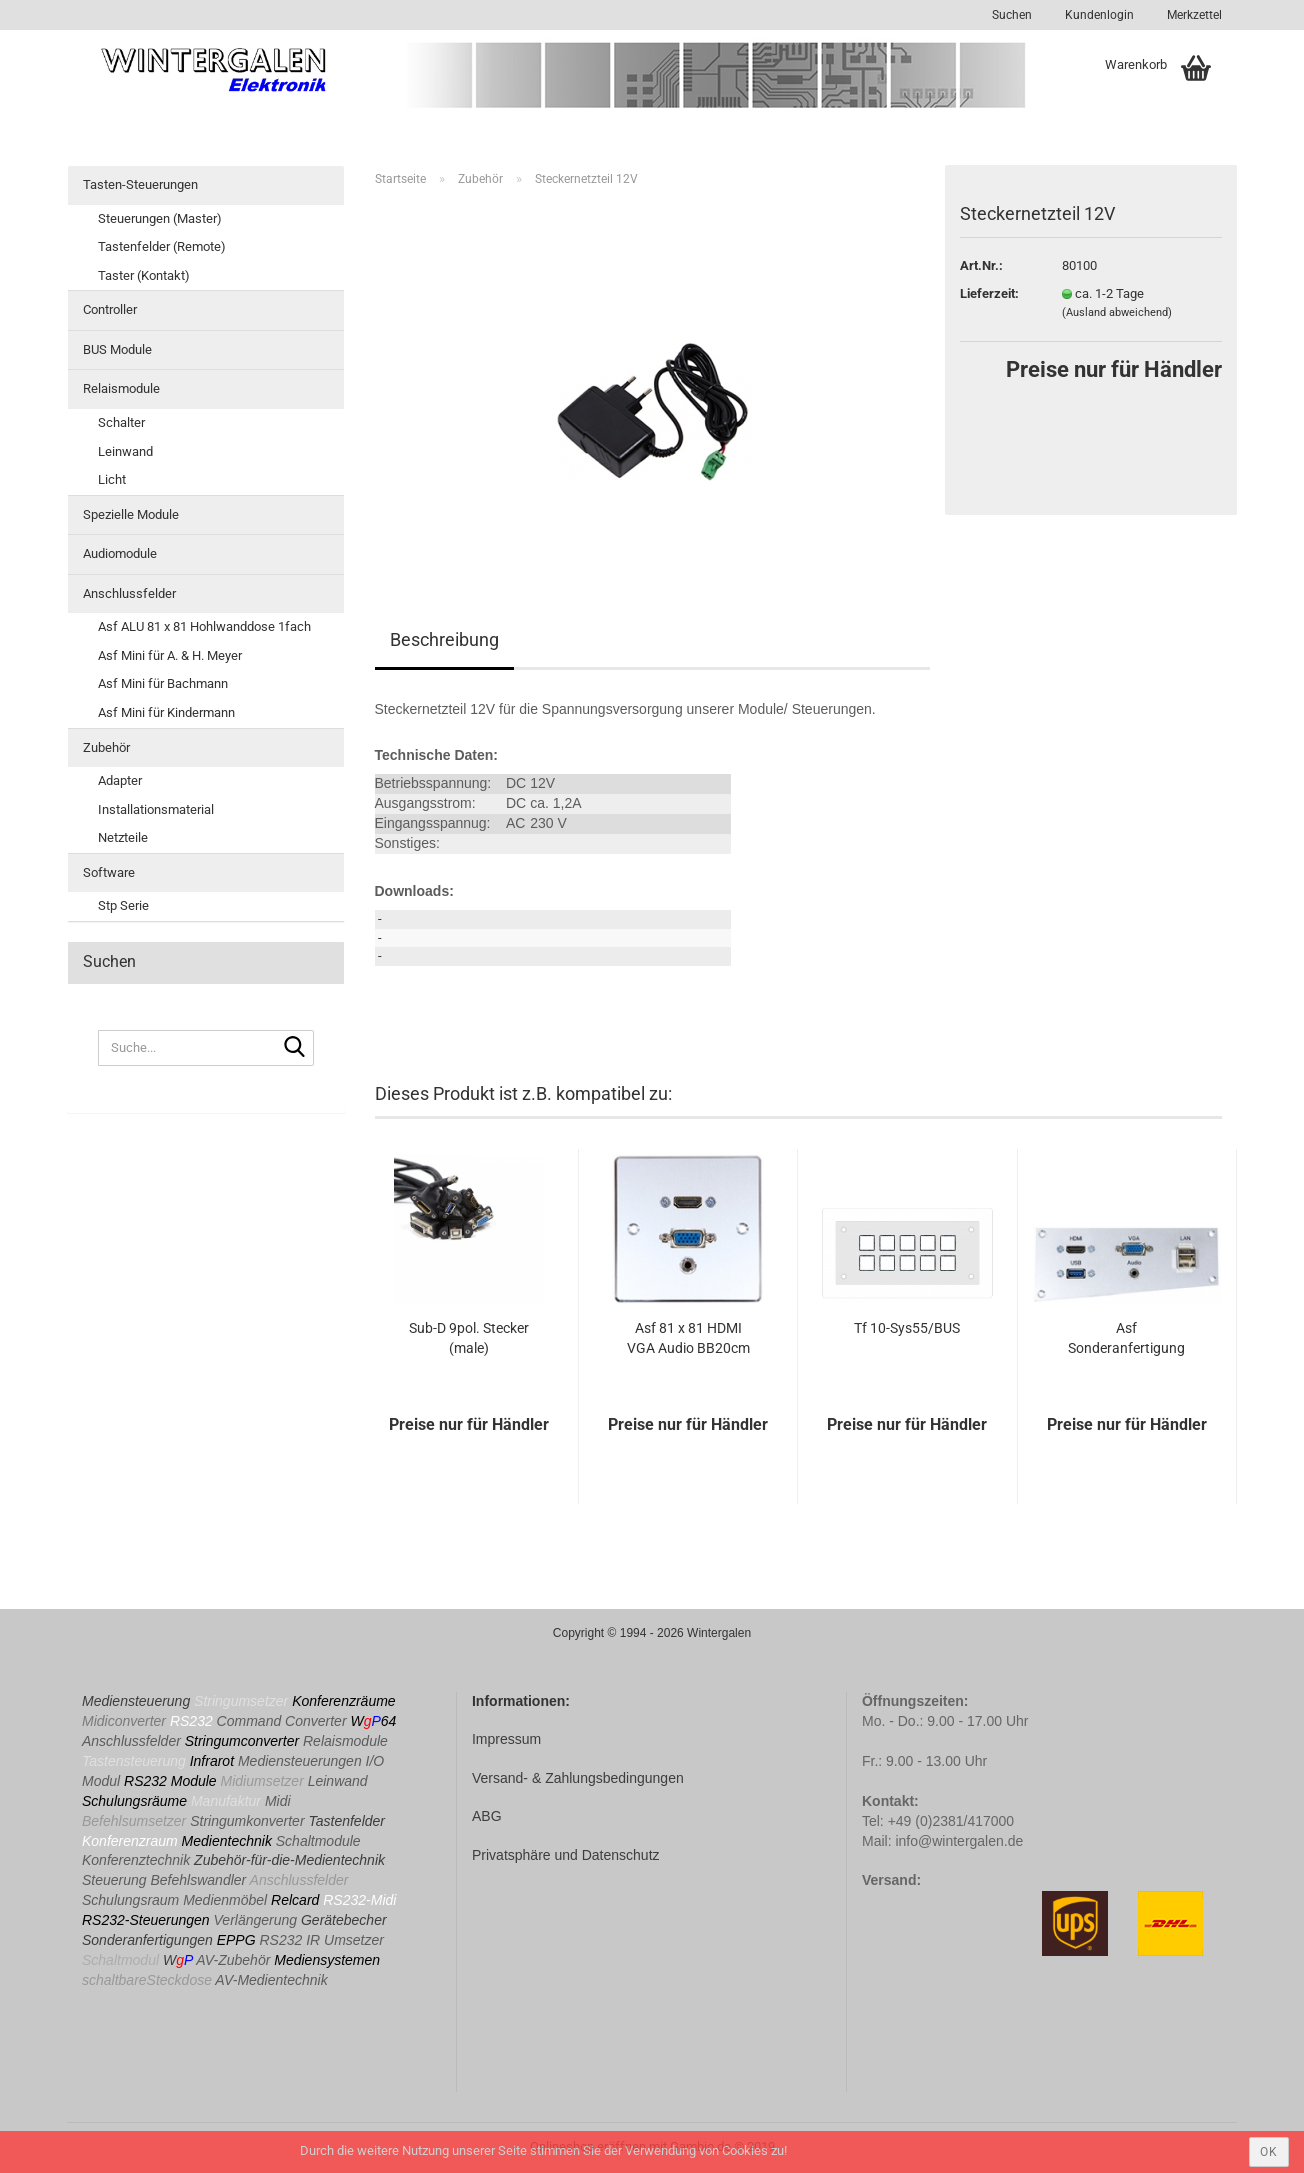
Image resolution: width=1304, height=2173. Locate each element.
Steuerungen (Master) (160, 218)
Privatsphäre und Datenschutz (566, 1855)
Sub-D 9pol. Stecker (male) (469, 1338)
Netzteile (123, 837)
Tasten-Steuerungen (140, 184)
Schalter (121, 422)
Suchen (1012, 15)
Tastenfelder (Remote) (162, 246)
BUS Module (117, 349)
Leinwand (125, 451)
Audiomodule (120, 553)
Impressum (506, 1739)
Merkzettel (1193, 15)
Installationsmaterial (156, 809)
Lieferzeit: (989, 293)
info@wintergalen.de (959, 1841)
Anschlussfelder (129, 593)
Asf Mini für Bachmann (163, 683)
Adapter (120, 780)
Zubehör (106, 747)
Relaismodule (121, 388)
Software (109, 872)
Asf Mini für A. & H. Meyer (170, 655)
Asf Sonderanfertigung (1126, 1338)
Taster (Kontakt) (144, 275)
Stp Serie (123, 905)
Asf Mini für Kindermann (166, 712)
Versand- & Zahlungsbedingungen (578, 1778)
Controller (110, 309)
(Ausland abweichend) (1117, 312)
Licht (112, 479)
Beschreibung (444, 639)
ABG (487, 1816)
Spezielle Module (131, 514)
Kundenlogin (1098, 15)
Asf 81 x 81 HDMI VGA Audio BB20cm (688, 1338)
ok (1269, 2152)
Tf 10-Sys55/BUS (907, 1328)
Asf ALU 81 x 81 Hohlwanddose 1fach (204, 626)
